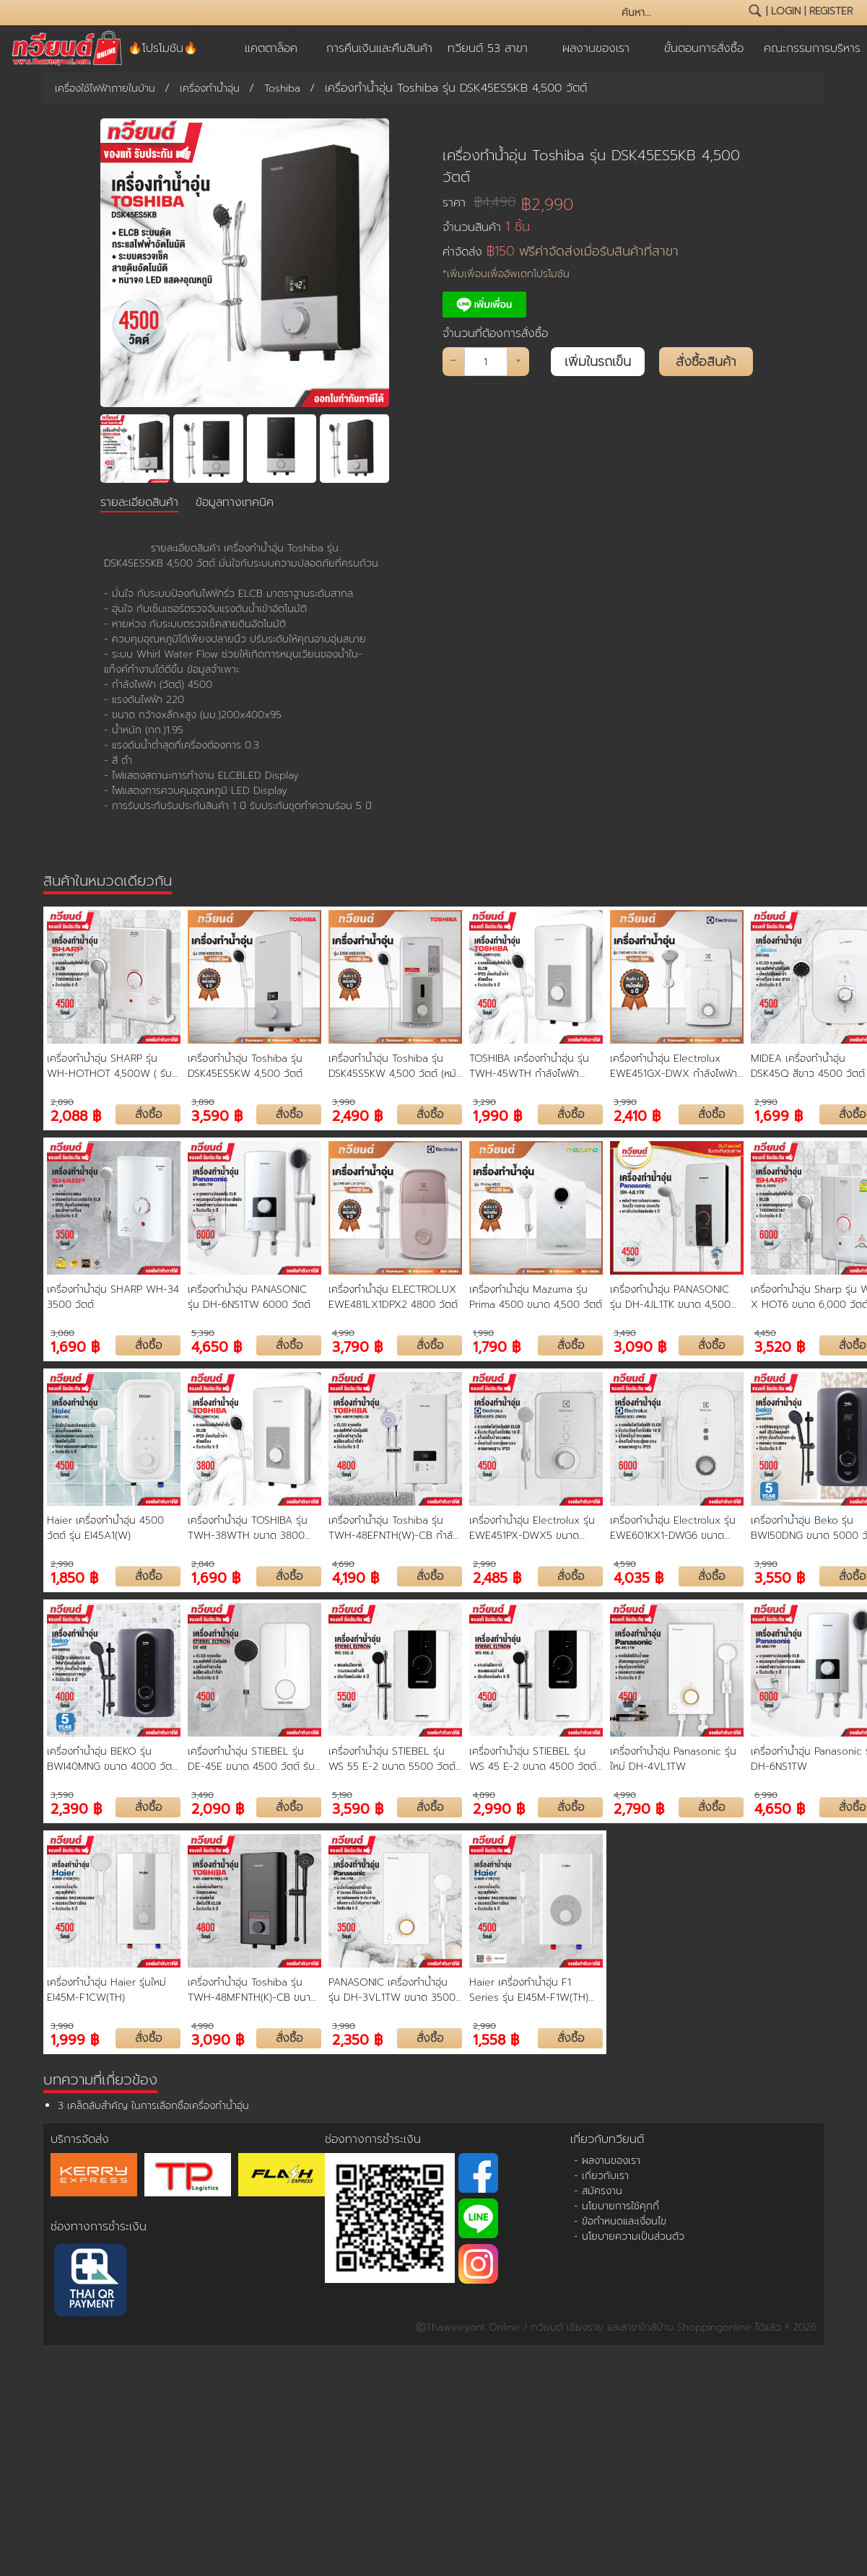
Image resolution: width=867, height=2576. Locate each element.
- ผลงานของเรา (607, 2160)
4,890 (484, 1795)
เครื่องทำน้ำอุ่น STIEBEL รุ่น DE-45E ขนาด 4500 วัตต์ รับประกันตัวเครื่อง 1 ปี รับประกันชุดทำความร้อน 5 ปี (251, 1759)
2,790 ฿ (639, 1807)
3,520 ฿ (779, 1345)
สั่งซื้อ (148, 1114)
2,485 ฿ (497, 1576)
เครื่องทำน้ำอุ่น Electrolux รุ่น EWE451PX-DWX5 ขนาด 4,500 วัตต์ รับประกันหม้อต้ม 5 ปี (535, 1528)
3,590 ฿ (217, 1114)
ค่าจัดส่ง (561, 251)
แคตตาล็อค (271, 48)
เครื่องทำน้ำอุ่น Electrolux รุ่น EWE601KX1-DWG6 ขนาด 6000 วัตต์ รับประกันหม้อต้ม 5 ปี (675, 1528)
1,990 (483, 1333)
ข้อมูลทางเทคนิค (235, 502)
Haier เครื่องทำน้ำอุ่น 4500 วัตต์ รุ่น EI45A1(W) (105, 1528)
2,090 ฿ (217, 1807)
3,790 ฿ (357, 1345)
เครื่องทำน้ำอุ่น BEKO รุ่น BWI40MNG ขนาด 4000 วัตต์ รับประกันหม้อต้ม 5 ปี (112, 1759)
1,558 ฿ (496, 2038)
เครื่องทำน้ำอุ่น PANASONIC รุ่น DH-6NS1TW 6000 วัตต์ (249, 1297)
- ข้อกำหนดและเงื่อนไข (620, 2221)
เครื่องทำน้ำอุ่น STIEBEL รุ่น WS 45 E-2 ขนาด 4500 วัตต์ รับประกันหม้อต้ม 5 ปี (532, 1759)
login (786, 11)
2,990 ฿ (499, 1807)
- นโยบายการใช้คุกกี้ (616, 2206)
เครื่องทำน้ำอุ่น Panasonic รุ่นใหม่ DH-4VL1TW (673, 1759)
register (831, 11)
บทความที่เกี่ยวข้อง (100, 2079)
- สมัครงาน (598, 2191)
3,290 (484, 1102)
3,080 (62, 1333)
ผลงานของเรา (595, 48)
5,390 (202, 1333)
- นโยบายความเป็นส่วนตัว (629, 2236)
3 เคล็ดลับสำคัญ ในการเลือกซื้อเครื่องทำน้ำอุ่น (153, 2105)
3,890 (202, 1102)
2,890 (62, 1102)
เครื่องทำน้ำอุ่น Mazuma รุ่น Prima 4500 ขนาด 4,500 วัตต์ (535, 1297)
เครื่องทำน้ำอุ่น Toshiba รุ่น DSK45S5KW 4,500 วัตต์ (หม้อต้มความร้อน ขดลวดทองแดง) (395, 1066)
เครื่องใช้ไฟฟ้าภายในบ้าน (105, 88)
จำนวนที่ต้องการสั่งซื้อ (495, 333)
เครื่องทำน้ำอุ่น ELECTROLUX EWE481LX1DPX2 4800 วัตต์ (393, 1297)
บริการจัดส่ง (80, 2139)
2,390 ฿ (76, 1807)
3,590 (62, 1795)
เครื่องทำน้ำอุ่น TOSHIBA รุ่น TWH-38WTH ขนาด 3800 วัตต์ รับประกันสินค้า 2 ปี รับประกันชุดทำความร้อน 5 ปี (248, 1528)
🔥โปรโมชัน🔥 (163, 48)
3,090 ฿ (640, 1345)
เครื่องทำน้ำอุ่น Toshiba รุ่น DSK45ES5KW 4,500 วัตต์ (245, 1066)
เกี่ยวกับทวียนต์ (607, 2139)
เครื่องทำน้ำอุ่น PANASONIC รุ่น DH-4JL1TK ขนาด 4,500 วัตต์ (670, 1297)
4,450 (765, 1333)
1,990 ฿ (497, 1114)
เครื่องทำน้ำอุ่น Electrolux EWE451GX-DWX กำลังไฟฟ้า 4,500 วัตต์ (673, 1066)
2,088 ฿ (76, 1114)
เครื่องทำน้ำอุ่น (210, 88)
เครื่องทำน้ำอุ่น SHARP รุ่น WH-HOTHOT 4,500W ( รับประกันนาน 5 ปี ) (109, 1066)
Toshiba (282, 88)
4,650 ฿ (216, 1345)
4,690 (343, 1564)
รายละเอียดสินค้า (139, 502)
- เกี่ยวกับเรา (601, 2175)
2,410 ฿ (637, 1114)
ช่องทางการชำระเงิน (99, 2226)
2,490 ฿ (357, 1114)
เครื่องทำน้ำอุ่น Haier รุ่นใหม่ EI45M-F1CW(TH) (106, 1990)
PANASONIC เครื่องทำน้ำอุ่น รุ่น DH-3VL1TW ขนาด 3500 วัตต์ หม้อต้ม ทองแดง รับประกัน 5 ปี (392, 1990)
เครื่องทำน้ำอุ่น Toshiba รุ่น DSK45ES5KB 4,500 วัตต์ (591, 166)
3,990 (343, 1102)
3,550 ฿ (779, 1576)
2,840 (202, 1564)
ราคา (479, 202)
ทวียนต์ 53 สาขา (488, 48)
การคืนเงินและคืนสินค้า (379, 48)
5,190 (342, 1795)
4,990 (343, 1333)
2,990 (765, 1102)
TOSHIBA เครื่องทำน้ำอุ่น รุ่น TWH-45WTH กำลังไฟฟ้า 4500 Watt (529, 1066)
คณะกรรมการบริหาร (812, 48)
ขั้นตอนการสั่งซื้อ (704, 48)
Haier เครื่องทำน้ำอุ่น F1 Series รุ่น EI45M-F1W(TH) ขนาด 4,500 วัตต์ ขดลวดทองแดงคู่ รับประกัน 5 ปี (528, 1990)
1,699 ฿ (778, 1114)
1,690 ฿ (75, 1345)
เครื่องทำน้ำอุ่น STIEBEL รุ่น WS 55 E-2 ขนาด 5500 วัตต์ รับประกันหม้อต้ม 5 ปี (392, 1759)
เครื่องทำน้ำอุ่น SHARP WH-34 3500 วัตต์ (113, 1297)
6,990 (765, 1795)
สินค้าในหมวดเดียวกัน (107, 880)
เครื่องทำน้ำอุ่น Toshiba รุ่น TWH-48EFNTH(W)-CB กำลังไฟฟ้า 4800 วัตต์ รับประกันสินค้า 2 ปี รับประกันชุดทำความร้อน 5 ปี (394, 1528)
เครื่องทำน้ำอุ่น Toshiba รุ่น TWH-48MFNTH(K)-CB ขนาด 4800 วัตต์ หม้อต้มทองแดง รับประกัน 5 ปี (254, 1990)
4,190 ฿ (355, 1576)
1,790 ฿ (496, 1345)
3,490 (625, 1333)
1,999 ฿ (75, 2038)
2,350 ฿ (357, 2038)
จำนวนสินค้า (486, 227)
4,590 (625, 1564)
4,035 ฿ (638, 1576)
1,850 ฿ (74, 1576)
